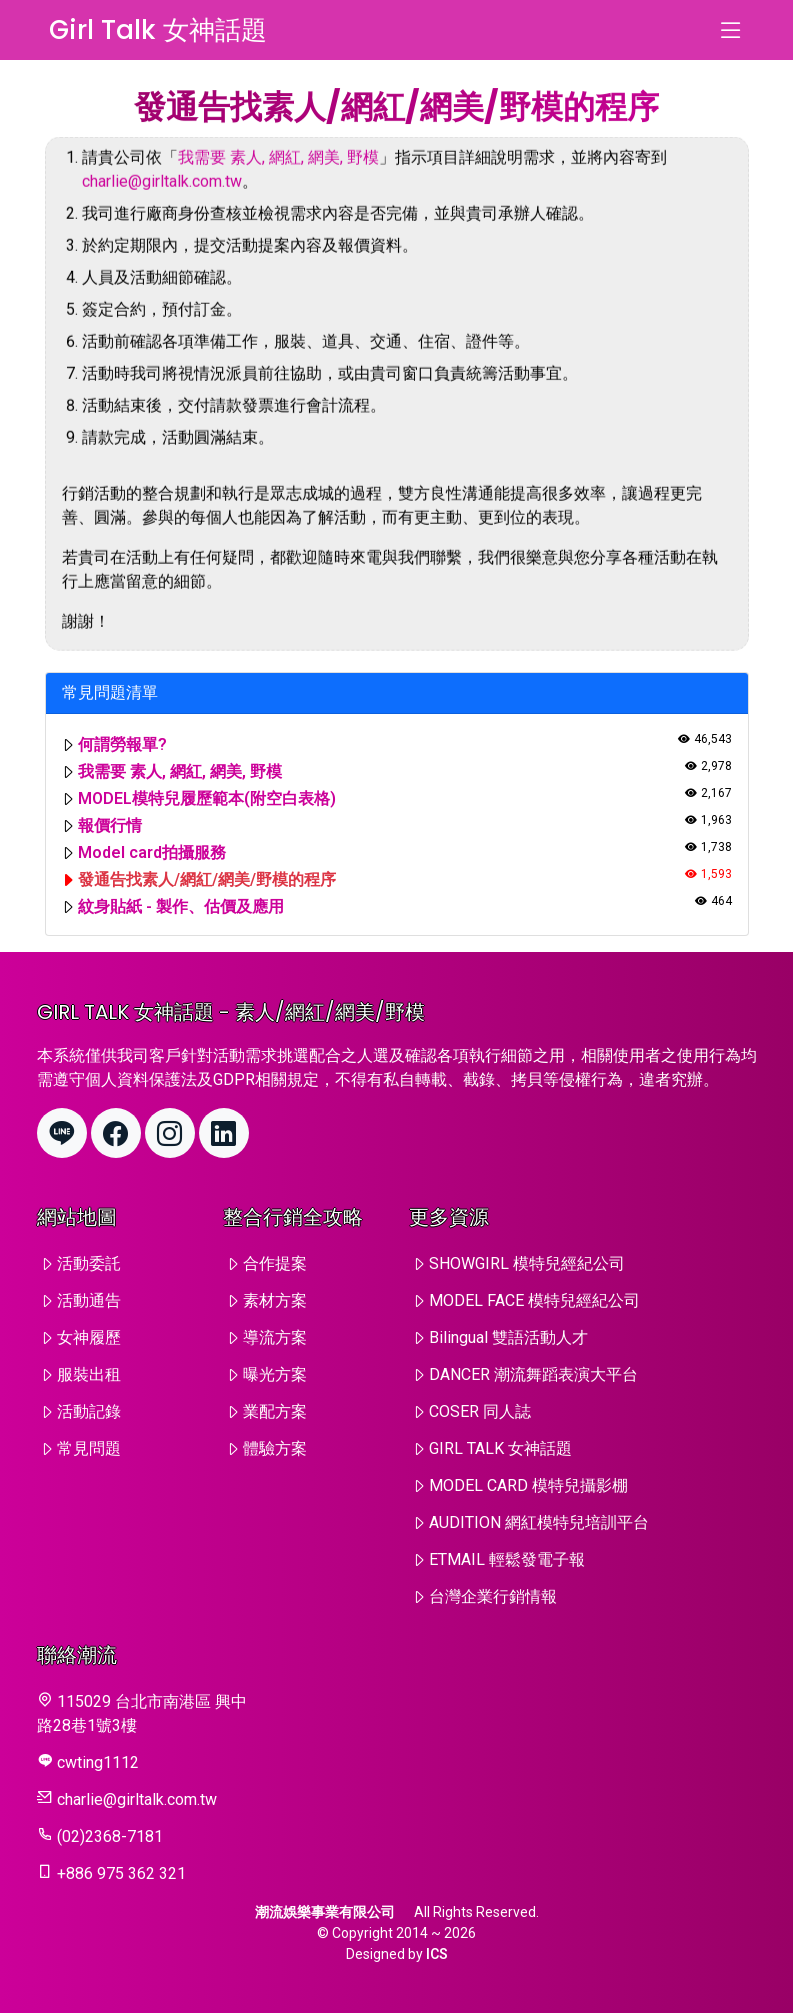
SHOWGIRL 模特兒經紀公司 (527, 1263)
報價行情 (110, 825)
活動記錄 (89, 1411)
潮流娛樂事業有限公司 (325, 1912)
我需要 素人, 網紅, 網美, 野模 (278, 175)
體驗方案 (275, 1448)
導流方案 (275, 1337)
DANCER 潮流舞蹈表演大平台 (533, 1374)
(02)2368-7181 (110, 1836)
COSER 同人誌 (480, 1411)
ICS (437, 1954)
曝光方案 (275, 1374)
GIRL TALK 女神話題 (500, 1448)
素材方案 (275, 1300)
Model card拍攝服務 (152, 852)
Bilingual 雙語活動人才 (508, 1337)
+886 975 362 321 (121, 1873)
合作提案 (275, 1263)
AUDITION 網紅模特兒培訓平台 (539, 1522)
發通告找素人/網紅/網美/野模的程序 (207, 879)
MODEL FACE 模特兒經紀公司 (534, 1300)
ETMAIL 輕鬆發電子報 (507, 1559)
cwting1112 (98, 1762)
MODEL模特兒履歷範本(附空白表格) (207, 798)
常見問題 (89, 1448)
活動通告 (89, 1300)
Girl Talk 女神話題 (158, 30)
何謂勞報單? (122, 744)
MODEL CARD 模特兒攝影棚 (528, 1485)
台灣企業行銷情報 (493, 1596)
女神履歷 (89, 1337)
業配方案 (275, 1411)
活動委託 (89, 1263)
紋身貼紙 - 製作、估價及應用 (181, 906)
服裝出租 (89, 1374)
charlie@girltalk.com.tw (162, 199)
